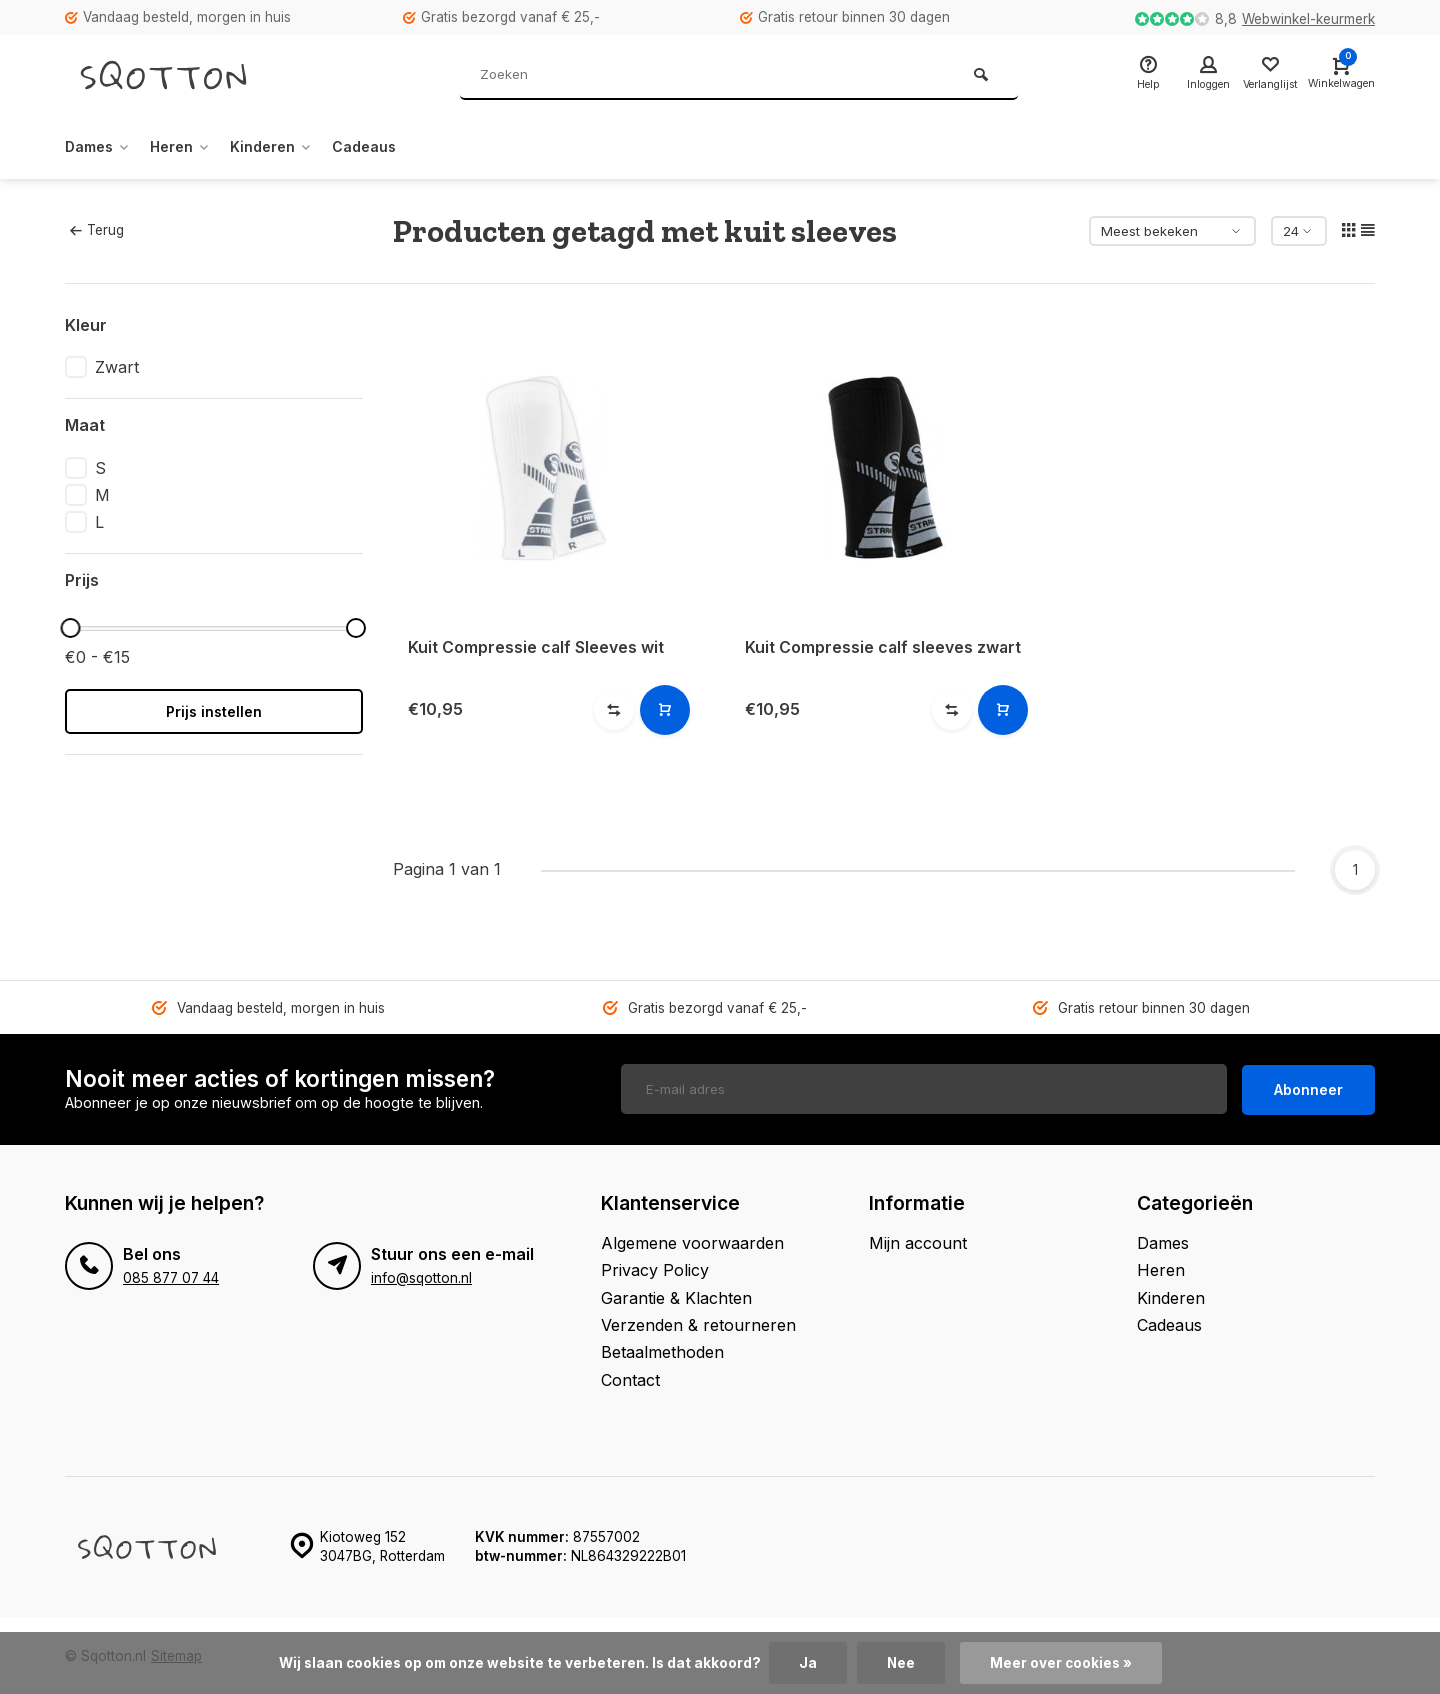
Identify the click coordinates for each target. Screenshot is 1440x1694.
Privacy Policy (655, 1268)
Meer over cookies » (1061, 1663)
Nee (900, 1663)
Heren (193, 147)
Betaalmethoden (662, 1350)
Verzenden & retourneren (698, 1323)
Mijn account (918, 1241)
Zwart (117, 367)
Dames (102, 147)
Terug (97, 230)
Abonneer (1308, 1087)
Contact (630, 1378)
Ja (807, 1663)
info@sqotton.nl (421, 1276)
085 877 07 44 (171, 1276)
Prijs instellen (214, 711)
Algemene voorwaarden (692, 1241)
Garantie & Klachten (676, 1296)
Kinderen (292, 147)
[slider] (70, 628)
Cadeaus (393, 147)
